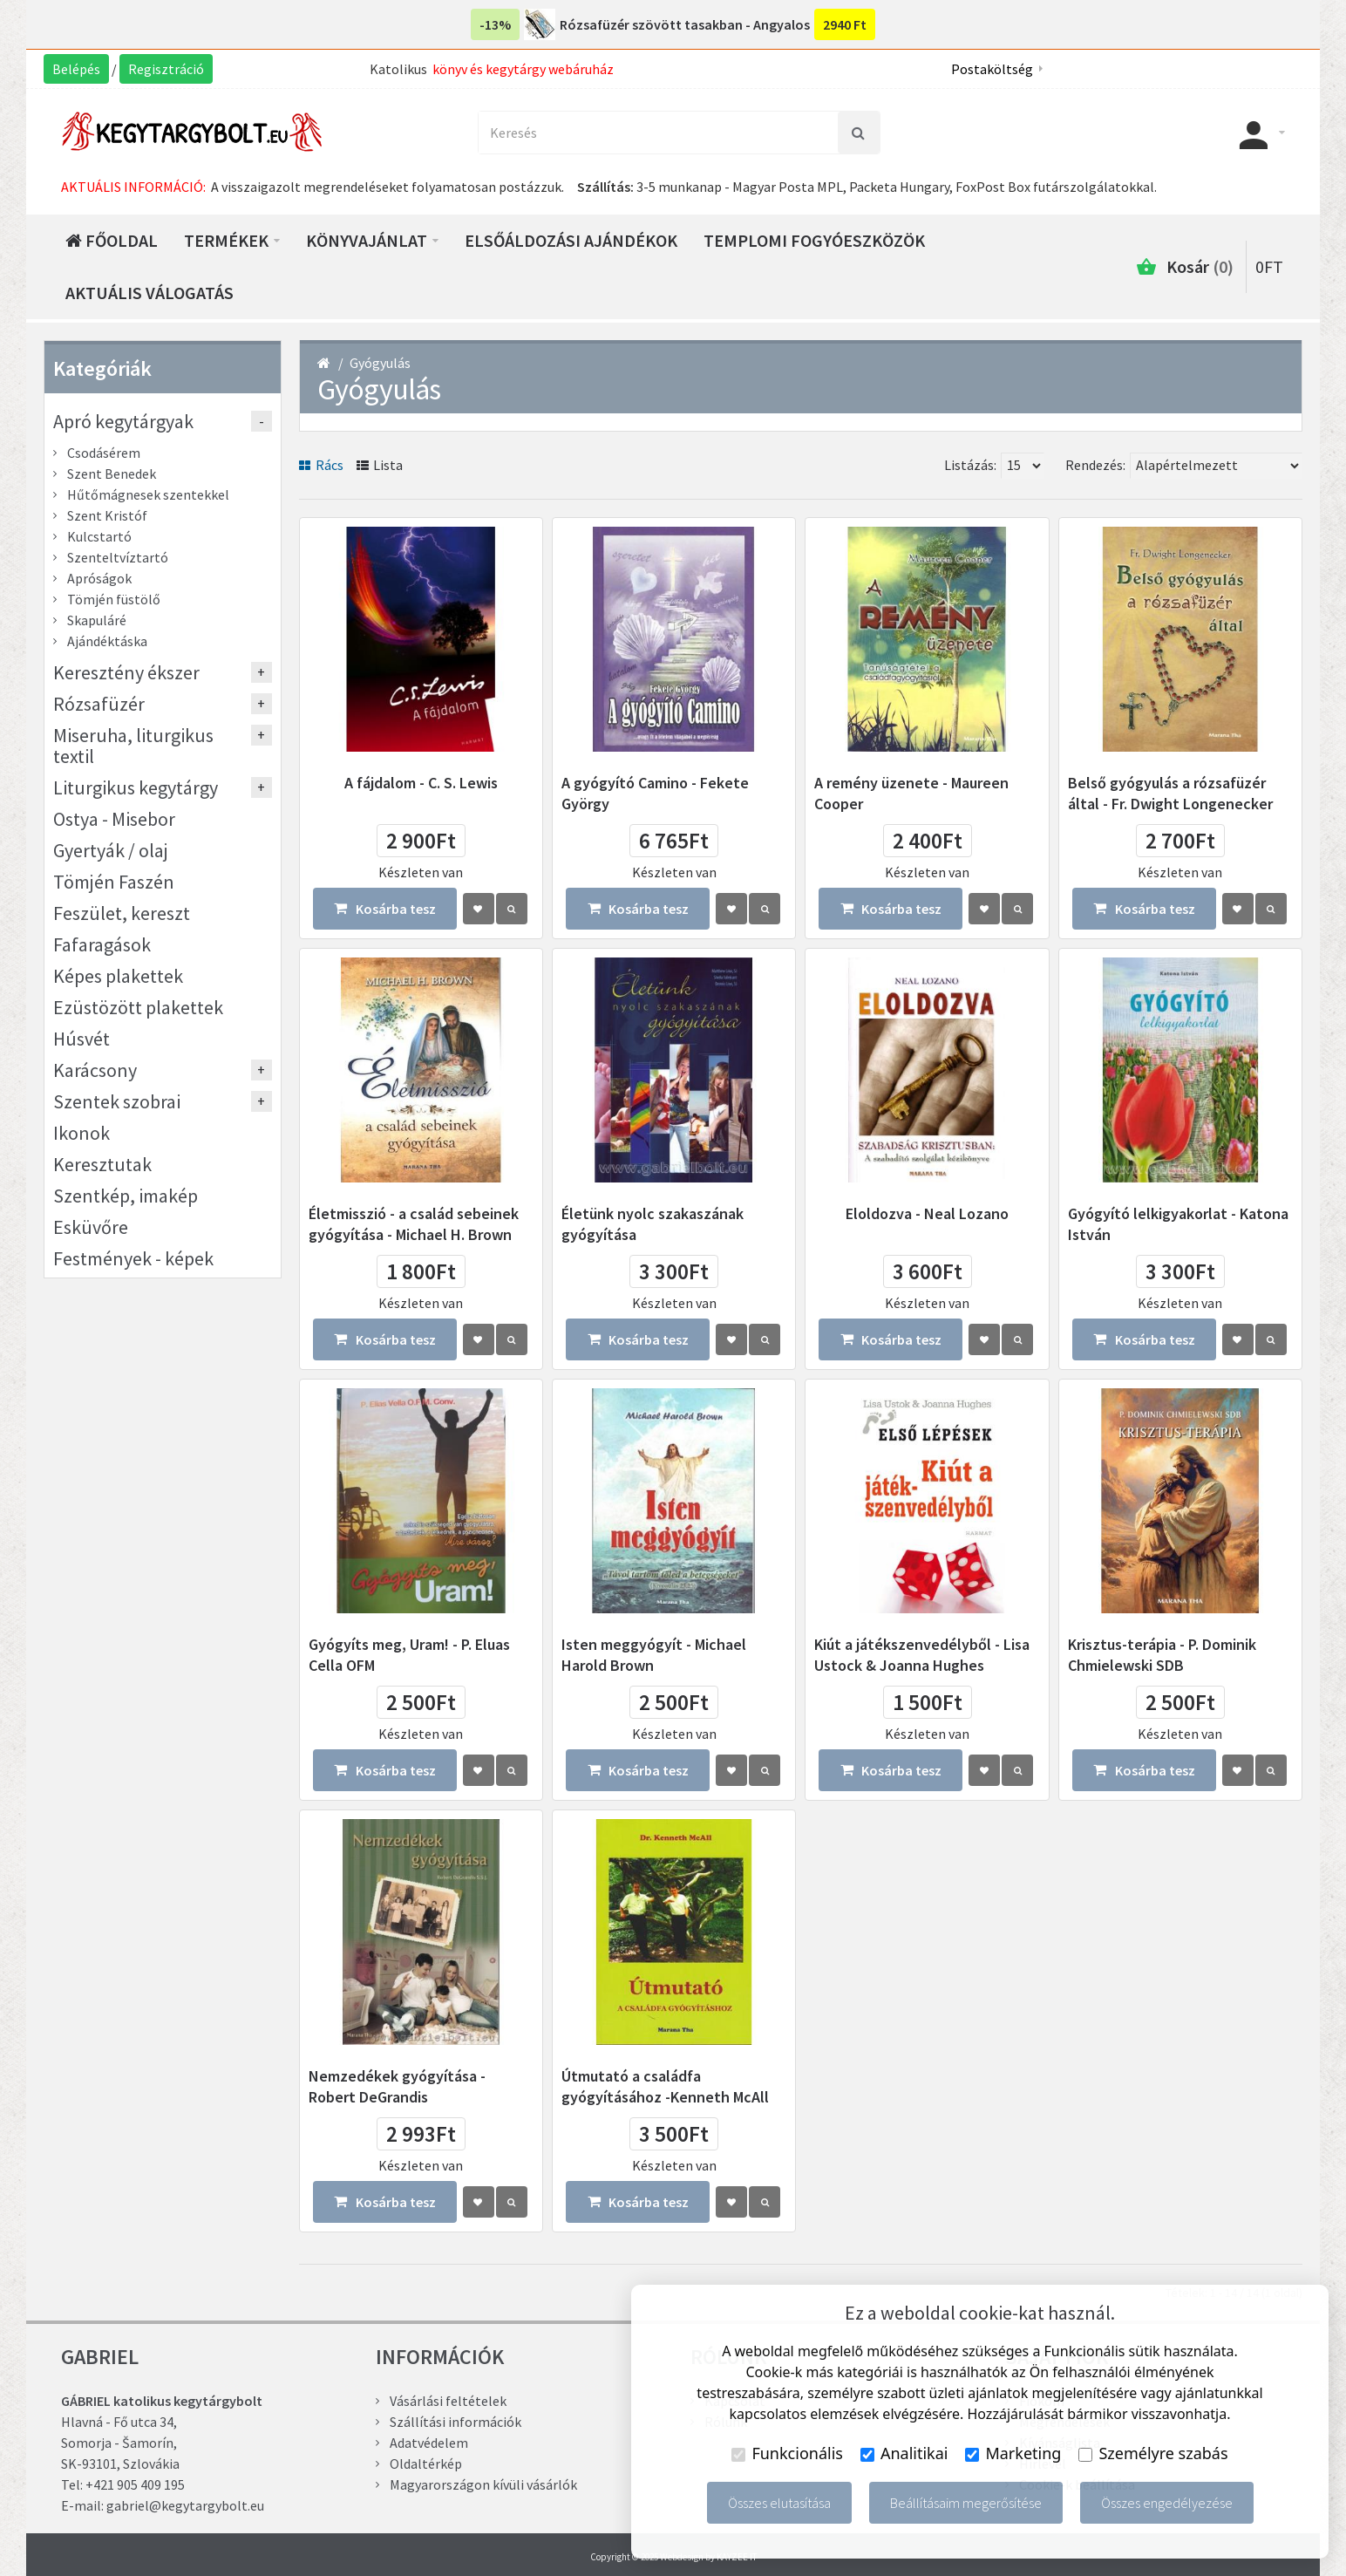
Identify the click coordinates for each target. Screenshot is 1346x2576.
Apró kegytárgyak (123, 421)
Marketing (1013, 2453)
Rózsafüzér (99, 704)
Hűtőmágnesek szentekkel (148, 494)
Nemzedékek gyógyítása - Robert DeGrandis (397, 2086)
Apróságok (99, 578)
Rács (321, 465)
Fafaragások (102, 944)
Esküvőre (90, 1227)
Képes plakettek (118, 976)
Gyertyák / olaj (110, 850)
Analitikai (904, 2453)
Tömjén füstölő (113, 599)
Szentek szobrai (116, 1101)
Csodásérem (103, 452)
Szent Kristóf (107, 515)
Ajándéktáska (107, 641)
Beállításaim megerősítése (966, 2502)
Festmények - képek (133, 1258)
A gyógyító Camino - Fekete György (655, 793)
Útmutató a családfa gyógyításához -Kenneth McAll (665, 2086)
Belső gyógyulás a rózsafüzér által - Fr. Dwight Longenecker (1170, 793)
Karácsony (95, 1070)
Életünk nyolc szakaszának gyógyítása (652, 1223)
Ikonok (81, 1133)
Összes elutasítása (779, 2502)
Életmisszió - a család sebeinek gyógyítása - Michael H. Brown (414, 1223)
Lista (380, 465)
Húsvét (81, 1038)
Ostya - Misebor (114, 819)
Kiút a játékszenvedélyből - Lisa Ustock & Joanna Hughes (922, 1654)
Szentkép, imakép (125, 1195)
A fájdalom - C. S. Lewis (421, 783)
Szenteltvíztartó (117, 557)
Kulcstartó (99, 536)
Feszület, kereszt (121, 913)
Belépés (76, 69)
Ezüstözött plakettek (138, 1007)
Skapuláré (96, 620)
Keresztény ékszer (126, 672)
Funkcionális (787, 2453)
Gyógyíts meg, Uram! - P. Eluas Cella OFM (409, 1654)
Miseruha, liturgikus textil (133, 745)
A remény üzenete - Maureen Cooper (911, 793)
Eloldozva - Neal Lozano (927, 1213)
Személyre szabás (1152, 2453)
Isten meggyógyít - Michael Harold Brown (653, 1654)
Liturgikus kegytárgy (135, 787)
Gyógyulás (380, 362)
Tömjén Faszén (113, 881)
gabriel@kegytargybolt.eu (185, 2505)
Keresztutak (102, 1164)
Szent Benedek (111, 473)
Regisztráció (166, 69)
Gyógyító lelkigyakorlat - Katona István (1178, 1223)
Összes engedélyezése (1167, 2502)
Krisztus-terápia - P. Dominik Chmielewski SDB (1162, 1654)
